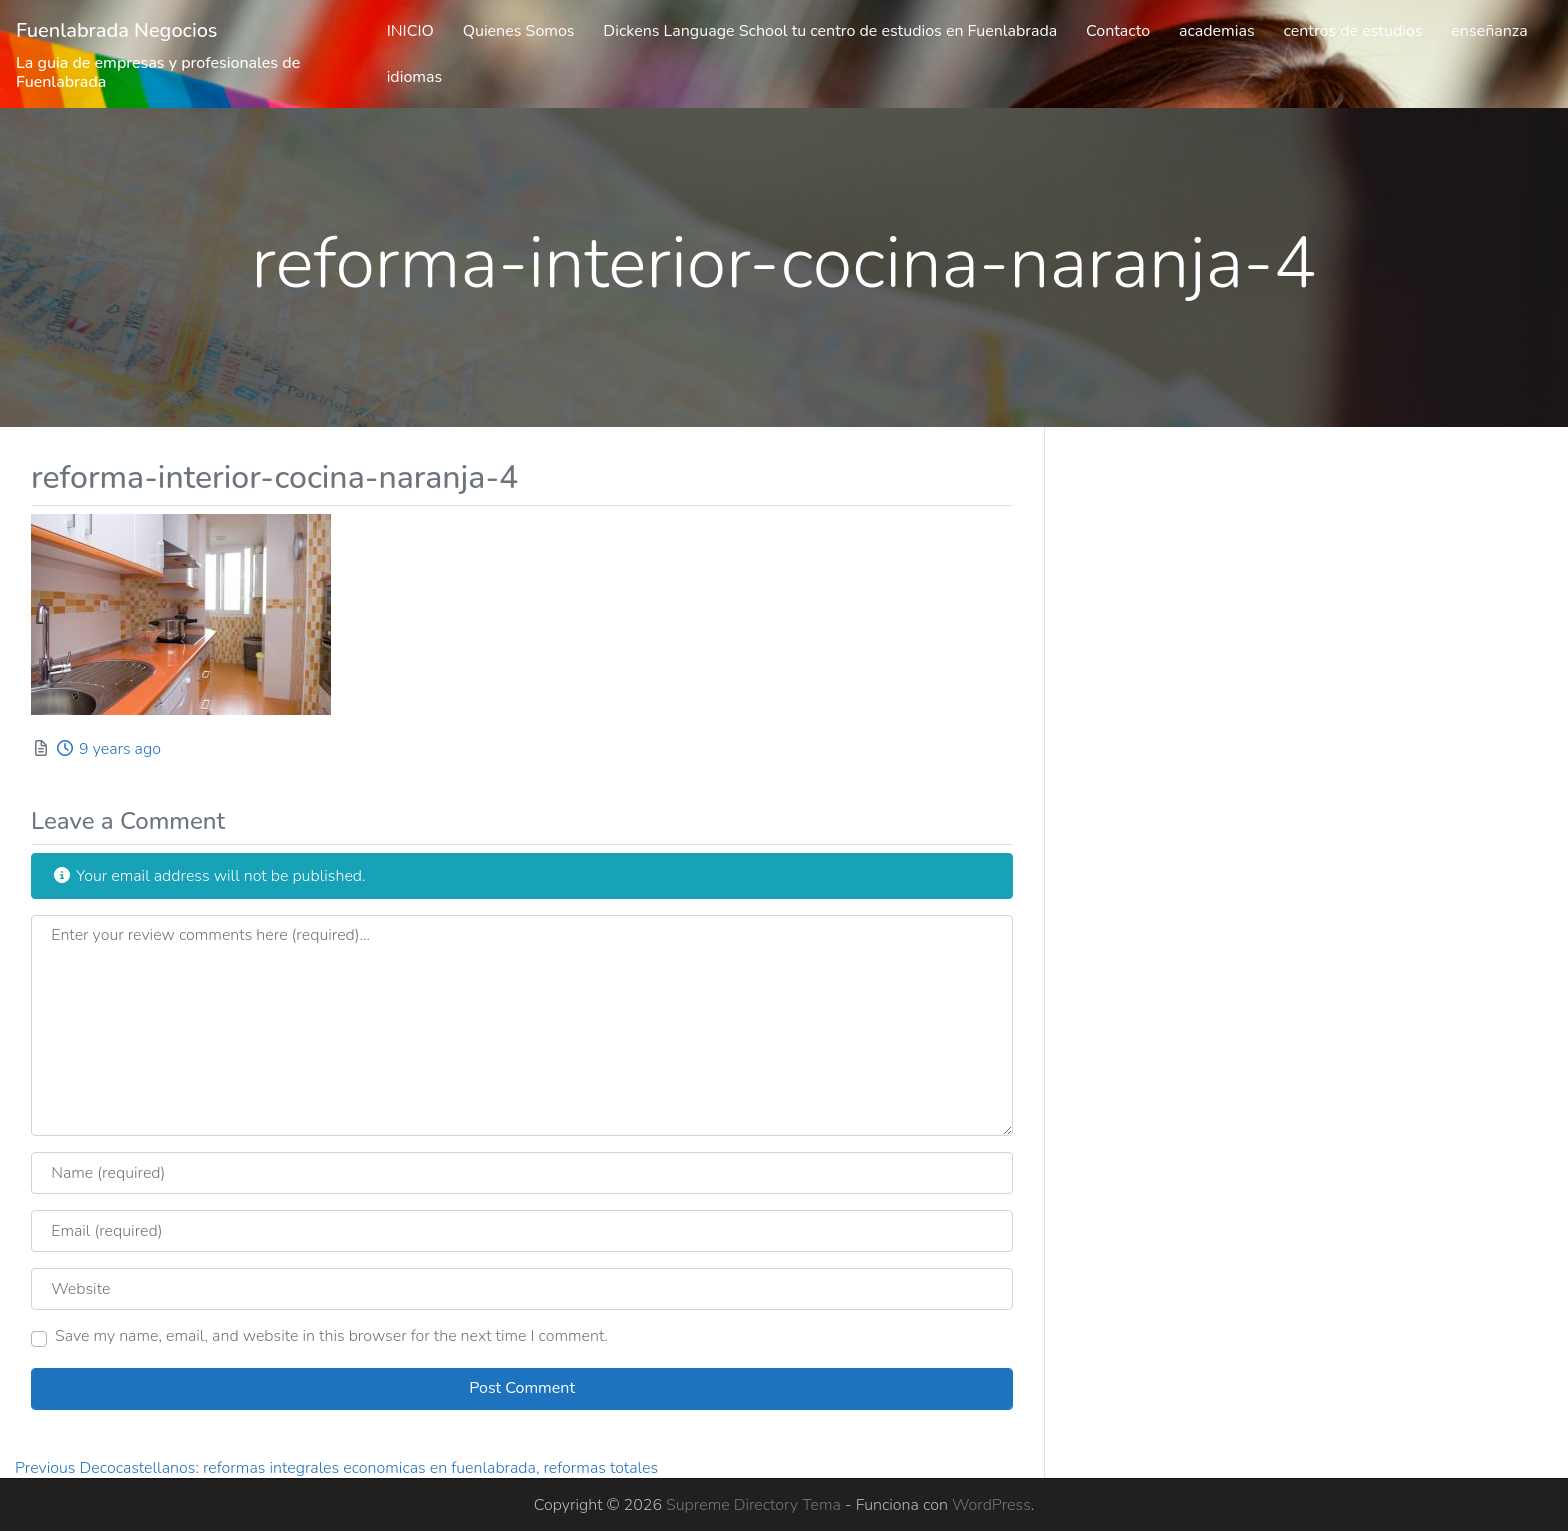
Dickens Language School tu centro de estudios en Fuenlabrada (830, 31)
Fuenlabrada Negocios (117, 30)
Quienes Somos (519, 31)
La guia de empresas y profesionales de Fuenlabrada (158, 72)
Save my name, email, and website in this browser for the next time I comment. (331, 1336)
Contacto (1118, 31)
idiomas (415, 77)
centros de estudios (1352, 31)
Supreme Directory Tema (755, 1505)
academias (1217, 31)
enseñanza (1489, 31)
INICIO (410, 31)
